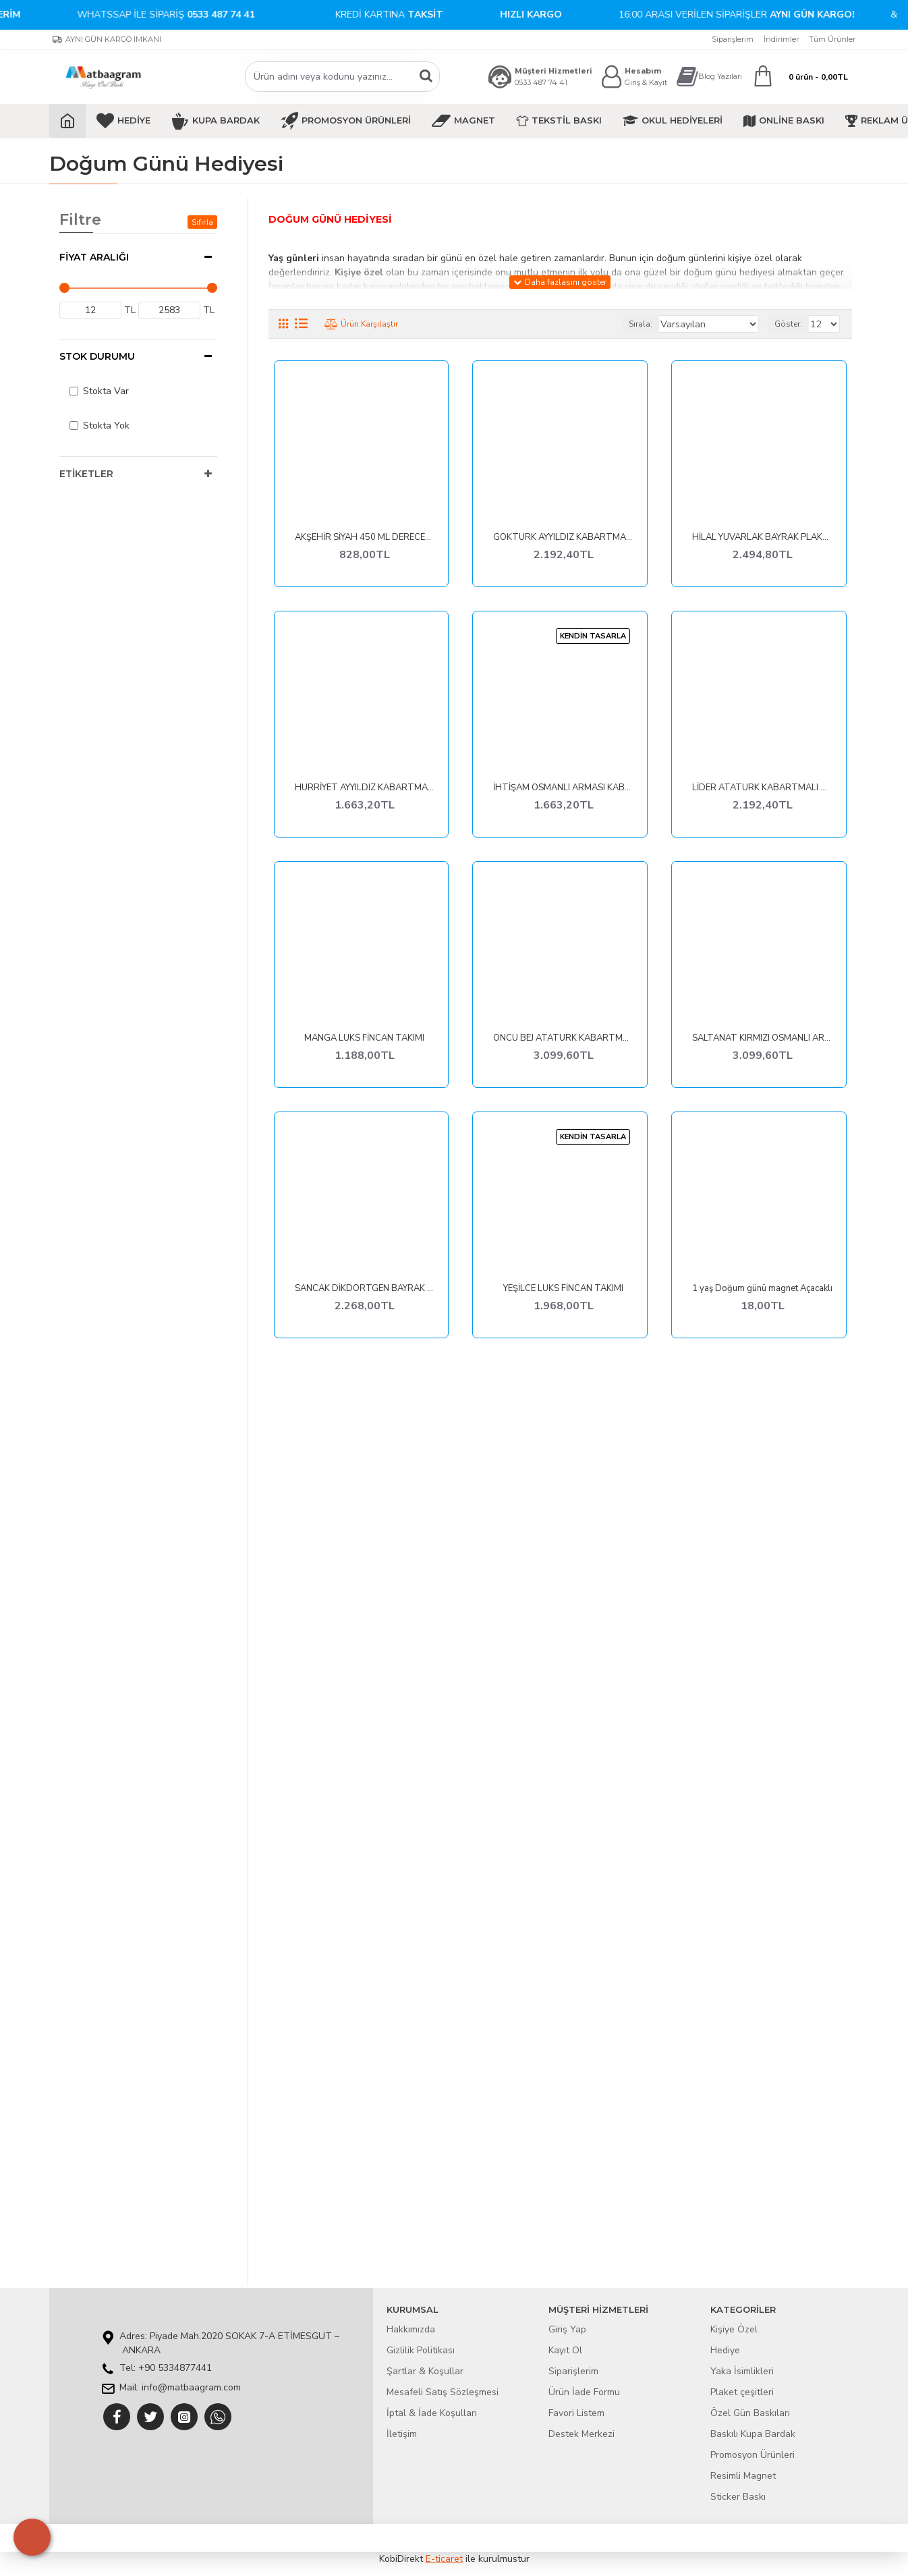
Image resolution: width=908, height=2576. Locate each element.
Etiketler (86, 474)
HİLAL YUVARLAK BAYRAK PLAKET (762, 537)
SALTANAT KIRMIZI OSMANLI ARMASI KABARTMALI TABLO (762, 1038)
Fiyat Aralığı (94, 257)
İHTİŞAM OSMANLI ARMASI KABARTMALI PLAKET (563, 788)
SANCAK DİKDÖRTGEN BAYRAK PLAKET (365, 1288)
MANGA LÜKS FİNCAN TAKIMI (364, 1038)
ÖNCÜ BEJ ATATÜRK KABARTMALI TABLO (563, 1038)
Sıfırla (202, 222)
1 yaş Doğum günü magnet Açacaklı (762, 1288)
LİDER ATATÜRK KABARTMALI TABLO (762, 788)
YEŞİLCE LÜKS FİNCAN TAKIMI (563, 1288)
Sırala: (656, 324)
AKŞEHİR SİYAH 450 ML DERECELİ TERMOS (365, 537)
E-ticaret (444, 2558)
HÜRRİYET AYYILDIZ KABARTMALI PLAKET (365, 788)
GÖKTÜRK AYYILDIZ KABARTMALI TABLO (563, 537)
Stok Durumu (97, 356)
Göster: (792, 324)
